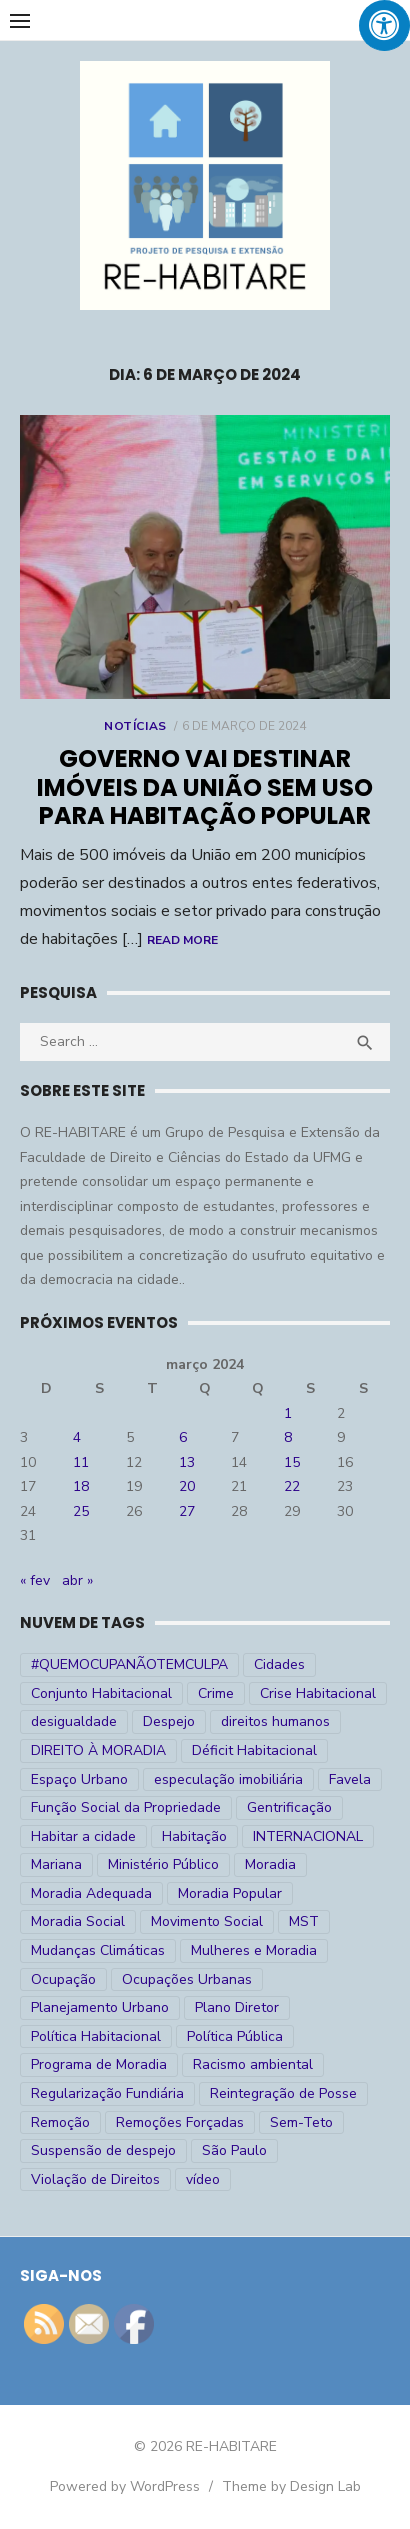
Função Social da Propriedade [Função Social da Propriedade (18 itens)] (126, 1807)
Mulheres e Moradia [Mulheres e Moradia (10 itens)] (254, 1950)
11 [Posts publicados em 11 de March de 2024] (81, 1462)
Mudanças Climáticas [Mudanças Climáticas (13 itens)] (98, 1950)
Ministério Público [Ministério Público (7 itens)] (163, 1864)
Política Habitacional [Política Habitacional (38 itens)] (96, 2036)
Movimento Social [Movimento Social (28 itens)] (207, 1921)
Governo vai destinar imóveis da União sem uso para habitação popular (205, 787)
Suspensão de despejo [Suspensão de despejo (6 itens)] (103, 2150)
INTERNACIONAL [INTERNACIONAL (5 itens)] (308, 1836)
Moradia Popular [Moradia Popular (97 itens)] (230, 1893)
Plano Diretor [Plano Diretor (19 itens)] (237, 2007)
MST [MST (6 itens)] (304, 1921)
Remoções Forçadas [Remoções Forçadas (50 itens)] (180, 2122)
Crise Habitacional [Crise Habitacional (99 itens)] (318, 1693)
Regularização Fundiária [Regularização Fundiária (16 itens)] (107, 2093)
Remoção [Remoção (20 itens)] (60, 2122)
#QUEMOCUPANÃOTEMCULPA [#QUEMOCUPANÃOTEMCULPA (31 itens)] (129, 1664)
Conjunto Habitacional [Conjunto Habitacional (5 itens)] (101, 1693)
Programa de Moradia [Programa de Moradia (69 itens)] (99, 2064)
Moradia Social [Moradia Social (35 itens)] (78, 1921)
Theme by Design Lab (291, 2486)
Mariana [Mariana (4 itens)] (56, 1864)
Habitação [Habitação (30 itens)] (194, 1836)
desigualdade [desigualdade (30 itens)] (74, 1721)
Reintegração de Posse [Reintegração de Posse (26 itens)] (283, 2093)
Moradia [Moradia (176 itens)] (270, 1864)
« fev (35, 1580)
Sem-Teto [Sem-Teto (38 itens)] (301, 2122)
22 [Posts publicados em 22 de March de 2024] (292, 1486)
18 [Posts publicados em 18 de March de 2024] (81, 1486)
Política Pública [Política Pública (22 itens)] (235, 2036)
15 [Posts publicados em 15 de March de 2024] (292, 1462)
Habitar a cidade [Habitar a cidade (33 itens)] (83, 1836)
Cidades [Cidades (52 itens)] (279, 1664)
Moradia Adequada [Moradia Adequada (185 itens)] (91, 1893)
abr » (77, 1580)
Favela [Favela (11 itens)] (350, 1779)
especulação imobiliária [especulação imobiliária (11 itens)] (228, 1779)
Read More (182, 940)
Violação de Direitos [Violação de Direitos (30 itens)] (95, 2179)
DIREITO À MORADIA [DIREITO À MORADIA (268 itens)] (98, 1750)
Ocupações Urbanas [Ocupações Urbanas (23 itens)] (187, 1979)
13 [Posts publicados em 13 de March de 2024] (187, 1462)
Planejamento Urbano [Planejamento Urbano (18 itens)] (100, 2007)
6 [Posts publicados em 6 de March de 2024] (183, 1437)
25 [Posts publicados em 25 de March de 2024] (81, 1511)
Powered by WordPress (125, 2486)
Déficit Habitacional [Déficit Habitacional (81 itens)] (254, 1750)
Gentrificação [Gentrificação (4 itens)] (289, 1807)
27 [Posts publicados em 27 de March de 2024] (187, 1511)
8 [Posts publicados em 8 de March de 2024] (288, 1437)
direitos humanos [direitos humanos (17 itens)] (275, 1721)
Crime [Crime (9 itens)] (216, 1693)
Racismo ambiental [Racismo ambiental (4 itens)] (253, 2064)
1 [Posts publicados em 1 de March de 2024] (288, 1413)
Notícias (135, 726)
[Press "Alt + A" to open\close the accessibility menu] (384, 25)
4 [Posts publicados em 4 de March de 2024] (77, 1437)
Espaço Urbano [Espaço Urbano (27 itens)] (79, 1779)
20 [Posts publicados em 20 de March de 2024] (187, 1486)
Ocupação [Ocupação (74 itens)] (63, 1979)
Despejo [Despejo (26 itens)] (169, 1721)
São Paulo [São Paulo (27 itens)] (234, 2150)
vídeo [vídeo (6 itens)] (203, 2179)
